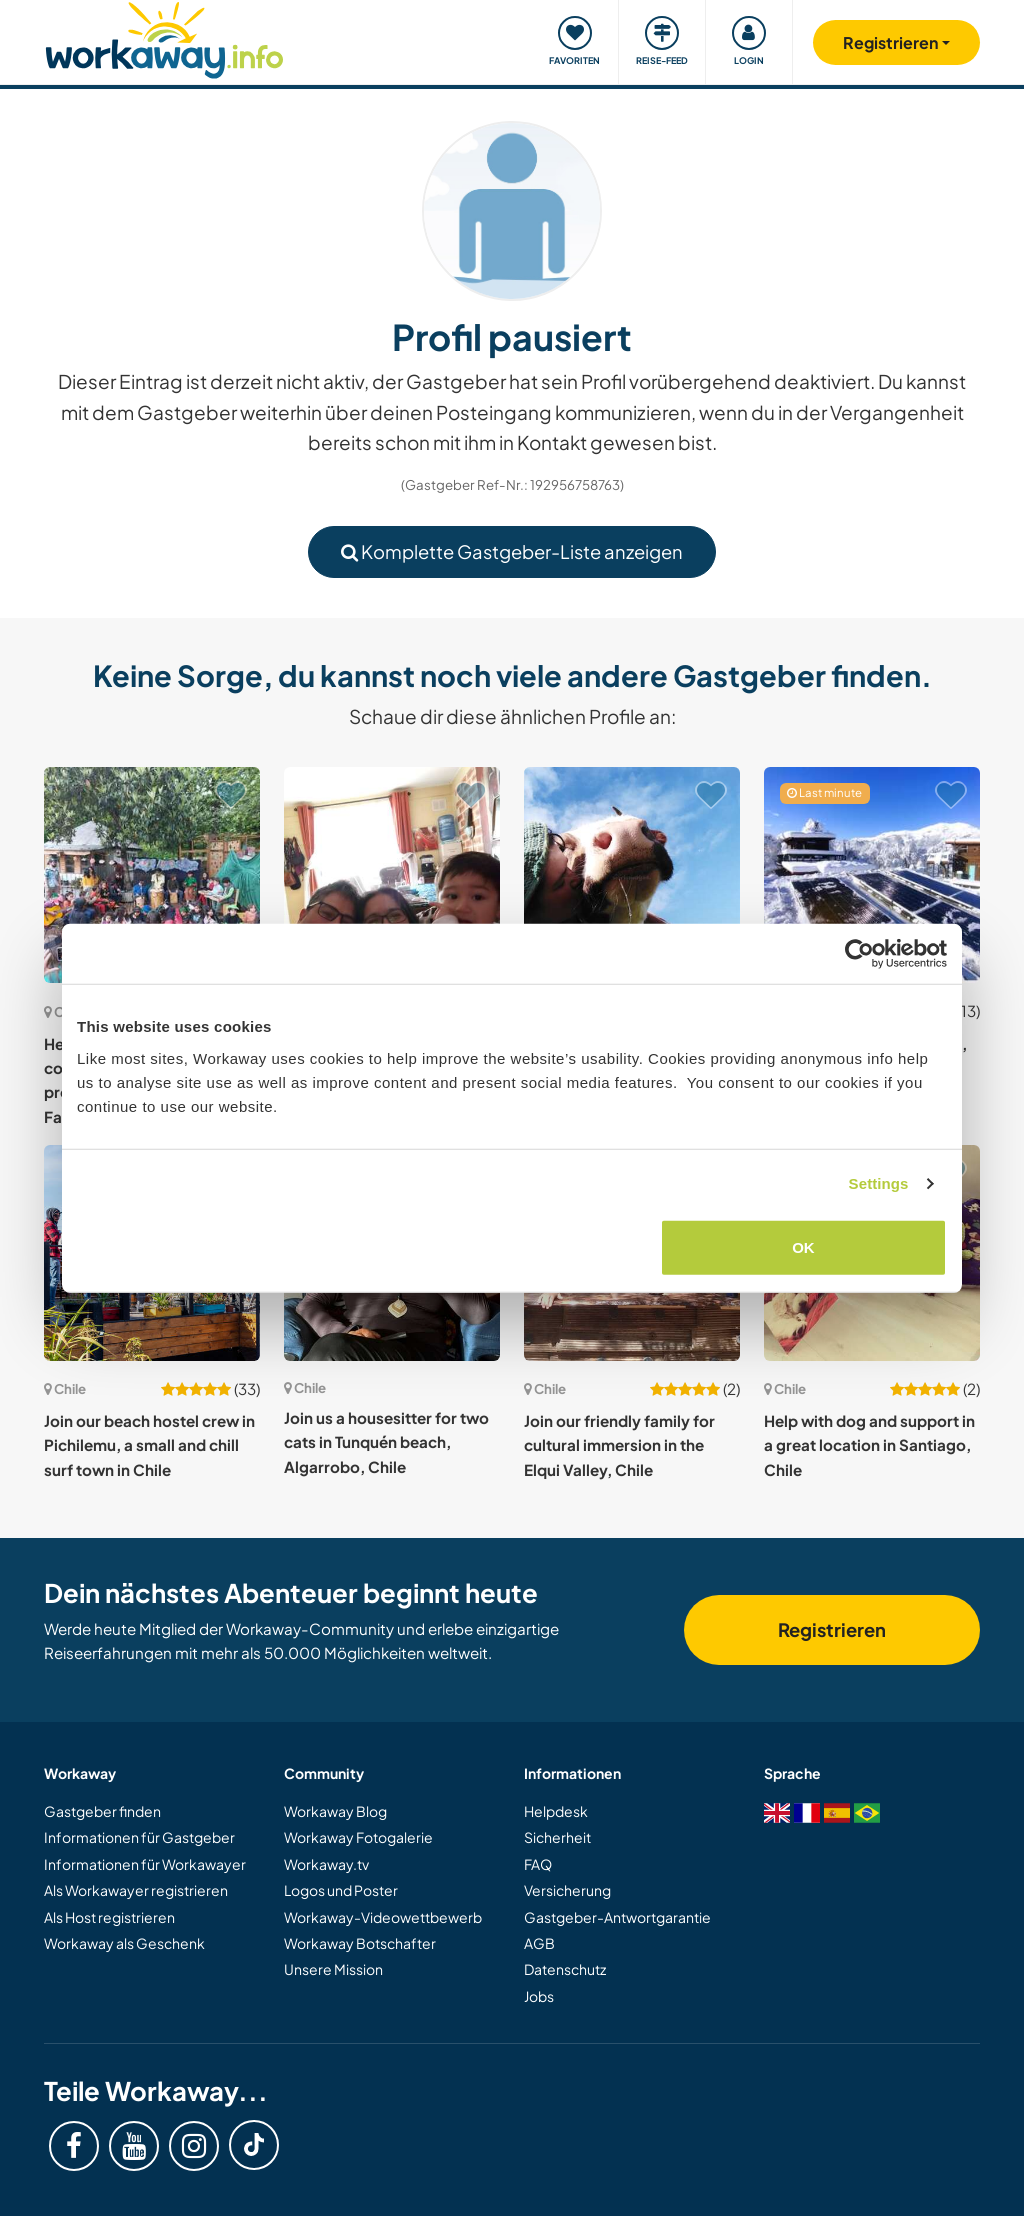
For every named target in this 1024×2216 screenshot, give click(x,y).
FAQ (538, 1864)
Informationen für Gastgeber (139, 1837)
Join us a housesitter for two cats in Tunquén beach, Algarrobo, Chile (386, 1442)
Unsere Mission (333, 1969)
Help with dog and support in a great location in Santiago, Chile (869, 1445)
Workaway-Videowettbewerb (383, 1917)
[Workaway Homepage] (164, 37)
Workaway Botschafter (360, 1943)
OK (803, 1246)
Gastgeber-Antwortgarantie (617, 1917)
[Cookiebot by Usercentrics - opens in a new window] (859, 954)
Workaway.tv (326, 1864)
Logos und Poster (341, 1890)
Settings (879, 1183)
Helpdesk (556, 1811)
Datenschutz (565, 1969)
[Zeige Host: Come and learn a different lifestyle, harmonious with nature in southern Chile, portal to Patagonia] (632, 875)
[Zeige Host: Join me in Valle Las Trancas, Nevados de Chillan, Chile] (872, 875)
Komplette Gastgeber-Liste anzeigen (512, 551)
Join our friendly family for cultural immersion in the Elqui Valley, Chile (619, 1445)
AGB (539, 1943)
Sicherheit (557, 1837)
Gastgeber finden (102, 1811)
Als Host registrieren (109, 1917)
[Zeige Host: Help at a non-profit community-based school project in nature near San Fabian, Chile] (152, 875)
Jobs (539, 1996)
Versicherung (567, 1890)
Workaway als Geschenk (124, 1943)
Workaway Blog (335, 1811)
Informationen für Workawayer (145, 1864)
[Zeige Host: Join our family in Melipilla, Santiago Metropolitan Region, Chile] (392, 875)
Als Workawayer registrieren (136, 1890)
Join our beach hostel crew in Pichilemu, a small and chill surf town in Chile (149, 1445)
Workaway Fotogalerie (358, 1837)
